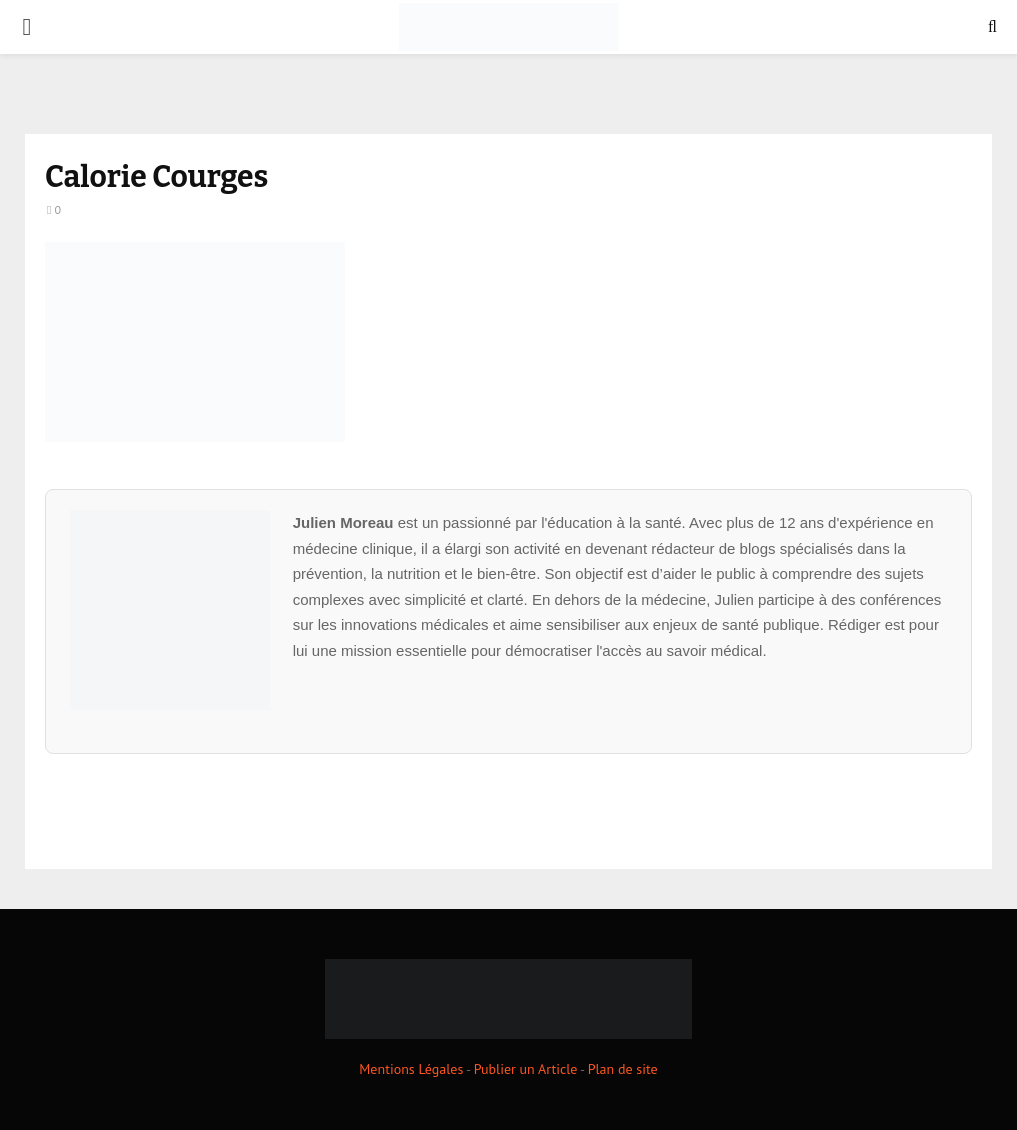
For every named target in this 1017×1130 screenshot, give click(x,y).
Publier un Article (526, 1069)
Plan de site (623, 1069)
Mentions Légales (411, 1069)
